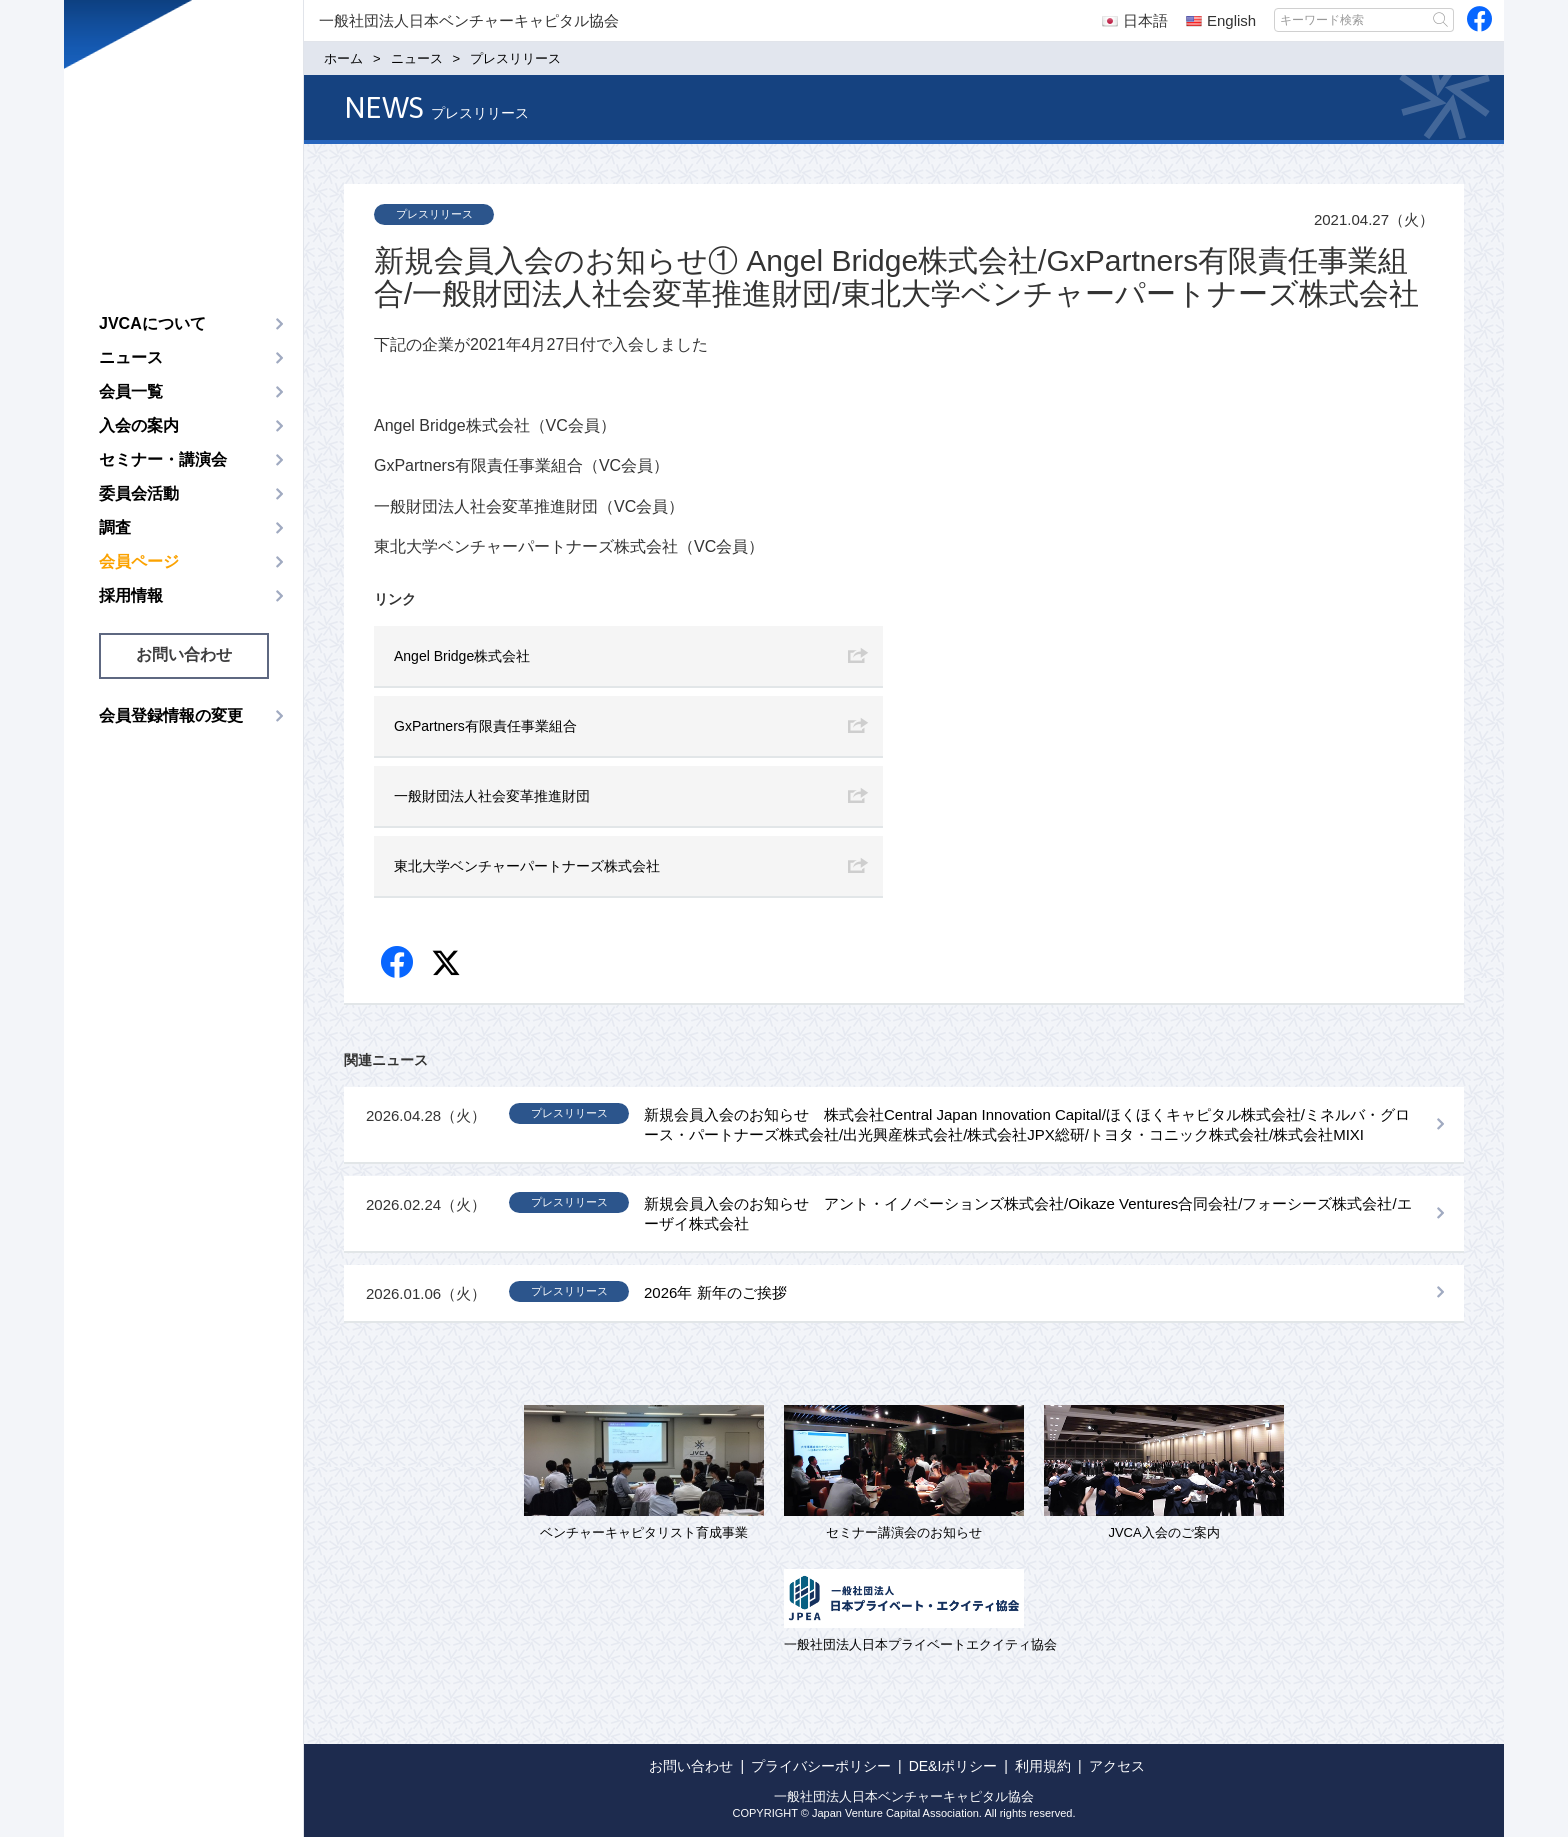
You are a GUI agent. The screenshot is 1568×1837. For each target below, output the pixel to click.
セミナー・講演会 (163, 459)
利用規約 (1043, 1766)
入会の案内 (139, 425)
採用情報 (131, 595)
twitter (448, 965)
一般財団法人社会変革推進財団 (492, 796)
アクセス (1117, 1766)
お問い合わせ (184, 654)
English (1221, 20)
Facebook (398, 963)
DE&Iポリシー (953, 1766)
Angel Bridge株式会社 (462, 656)
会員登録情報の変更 (171, 715)
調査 (115, 527)
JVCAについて (152, 323)
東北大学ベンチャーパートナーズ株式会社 (527, 866)
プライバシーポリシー (821, 1766)
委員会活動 (139, 493)
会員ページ (139, 561)
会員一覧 (131, 391)
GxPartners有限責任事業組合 (485, 726)
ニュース (131, 357)
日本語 (1135, 20)
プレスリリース (434, 214)
